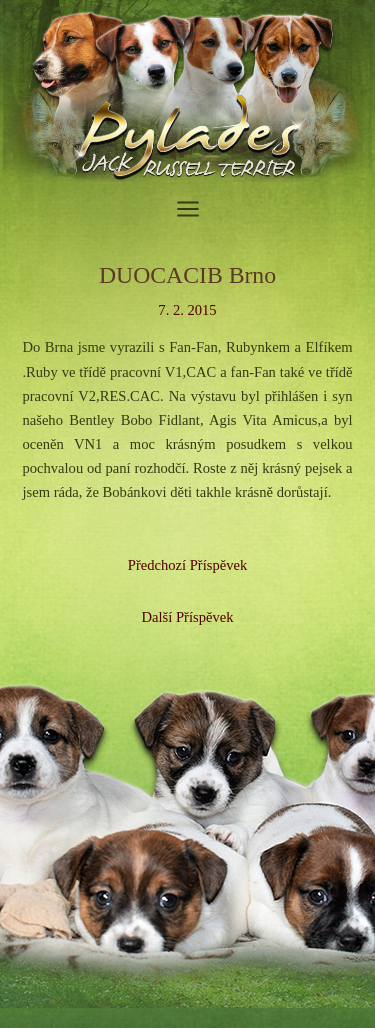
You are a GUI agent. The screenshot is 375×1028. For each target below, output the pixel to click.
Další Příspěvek (188, 617)
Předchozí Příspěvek (187, 565)
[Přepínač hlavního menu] (188, 209)
